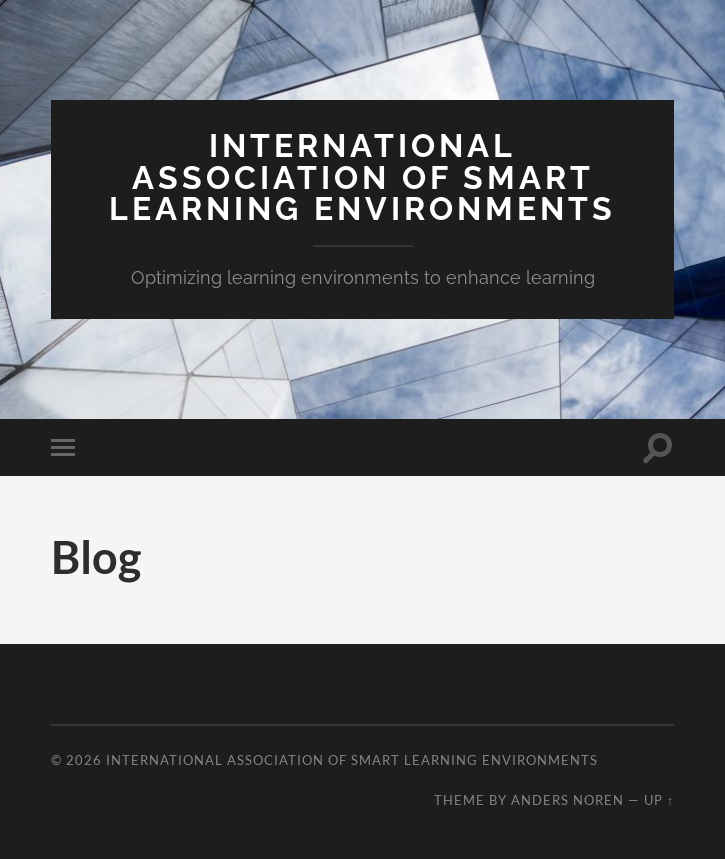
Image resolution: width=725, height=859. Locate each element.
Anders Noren (567, 800)
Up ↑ (659, 800)
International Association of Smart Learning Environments (362, 177)
